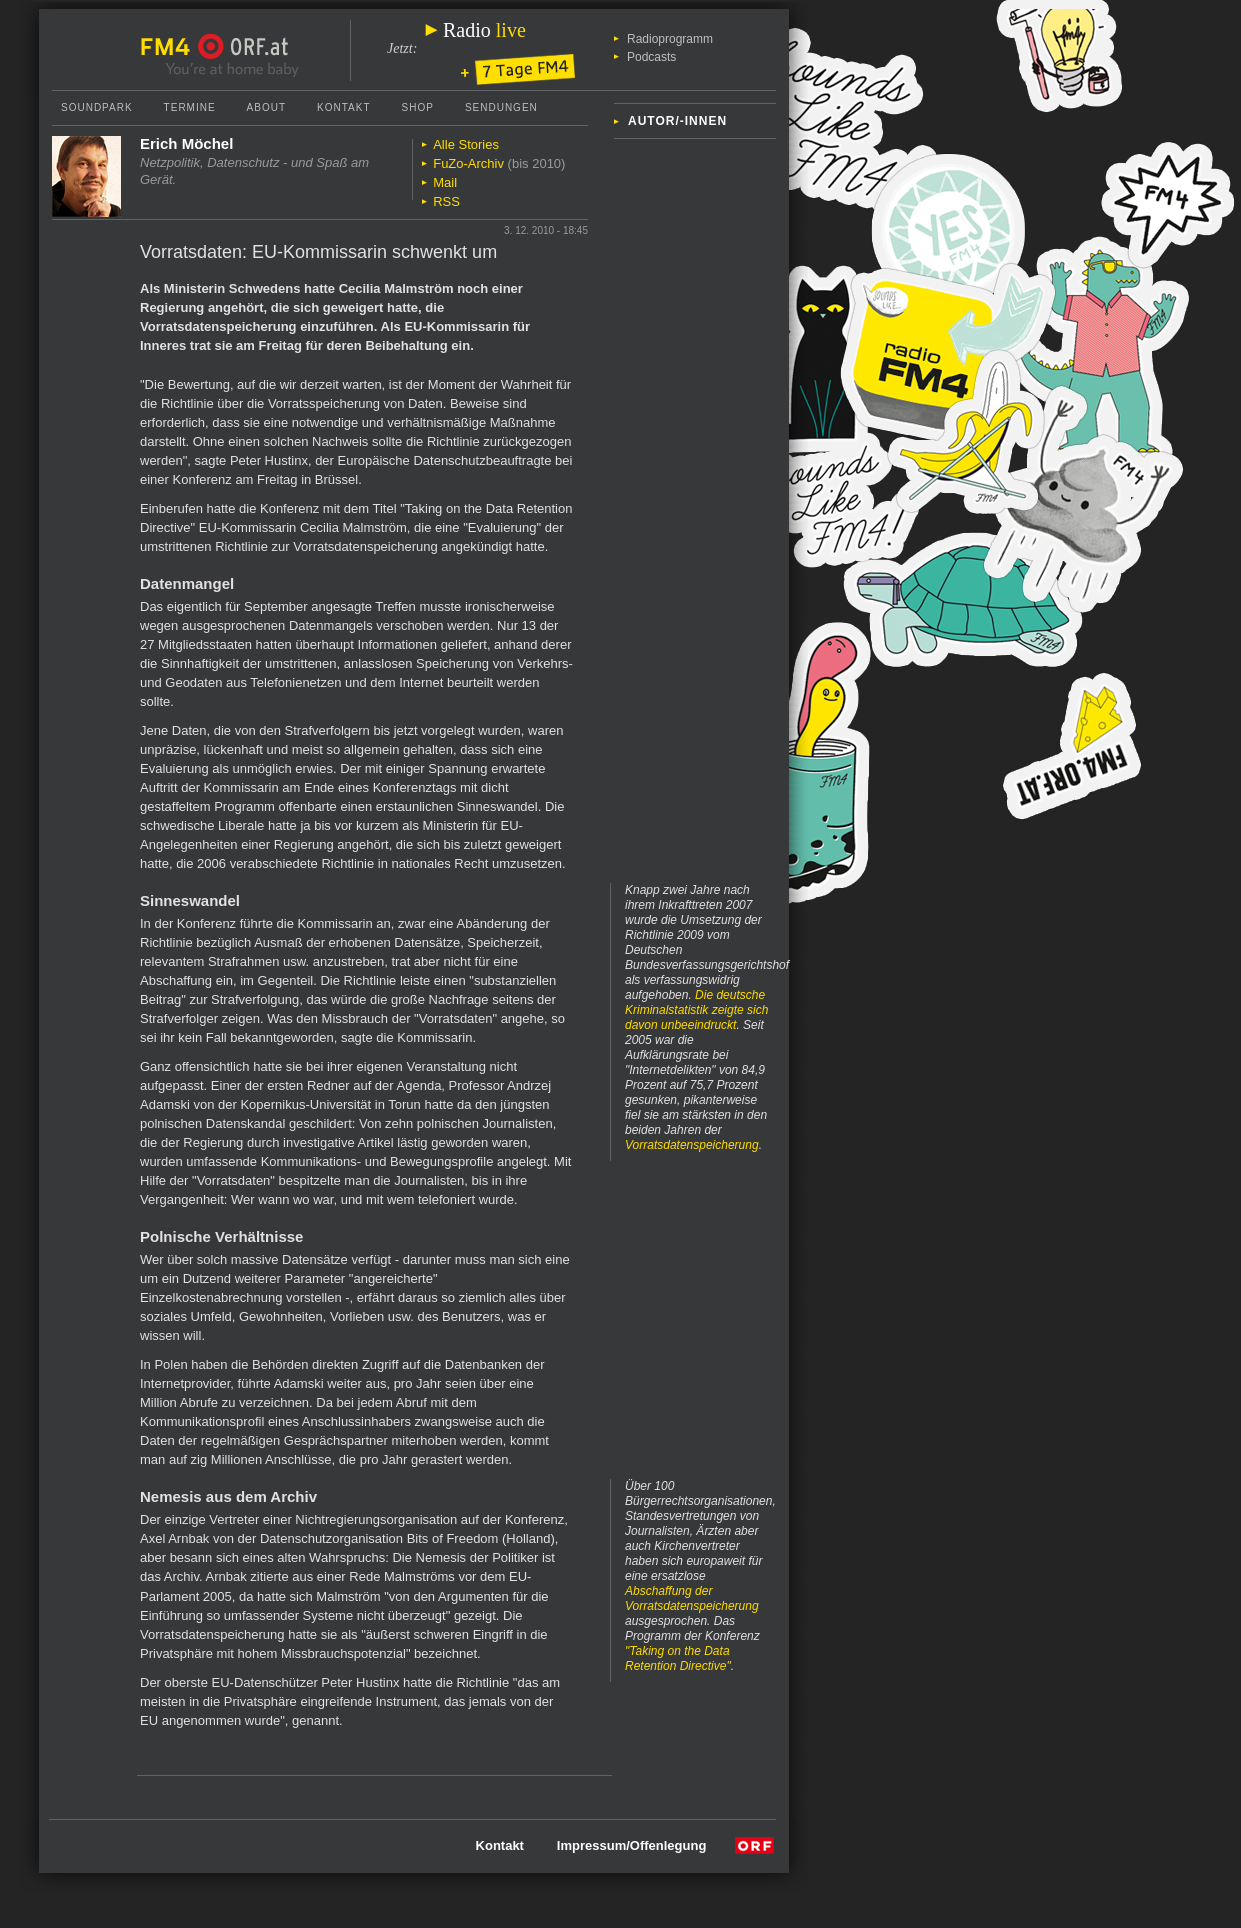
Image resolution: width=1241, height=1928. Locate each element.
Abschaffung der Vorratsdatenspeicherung (692, 1598)
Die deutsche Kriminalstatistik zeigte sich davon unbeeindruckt (696, 1010)
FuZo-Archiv (468, 163)
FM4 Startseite (171, 47)
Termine (190, 107)
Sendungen (501, 107)
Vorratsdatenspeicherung (692, 1145)
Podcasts (651, 57)
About (266, 107)
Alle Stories (466, 144)
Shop (418, 107)
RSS (446, 201)
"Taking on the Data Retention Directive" (678, 1658)
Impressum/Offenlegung (632, 1845)
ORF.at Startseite (243, 47)
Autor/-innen (677, 121)
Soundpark (97, 107)
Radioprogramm (670, 39)
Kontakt (343, 107)
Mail (445, 182)
